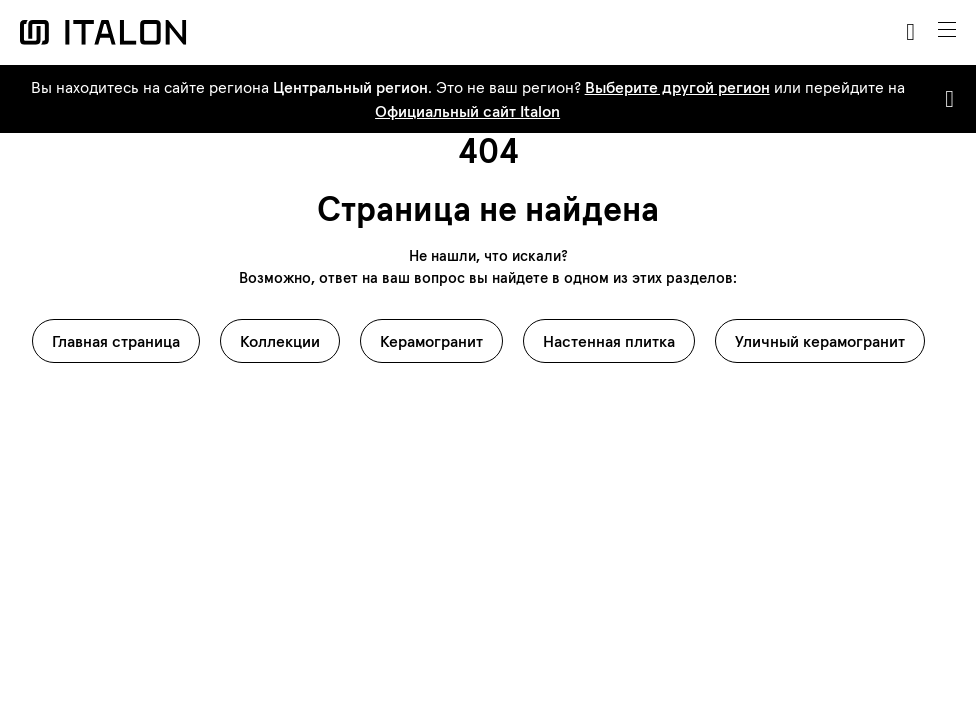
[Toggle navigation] (947, 30)
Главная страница (116, 341)
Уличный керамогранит (820, 341)
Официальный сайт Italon (467, 111)
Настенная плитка (609, 341)
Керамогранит (431, 341)
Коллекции (280, 341)
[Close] (945, 99)
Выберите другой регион (677, 87)
